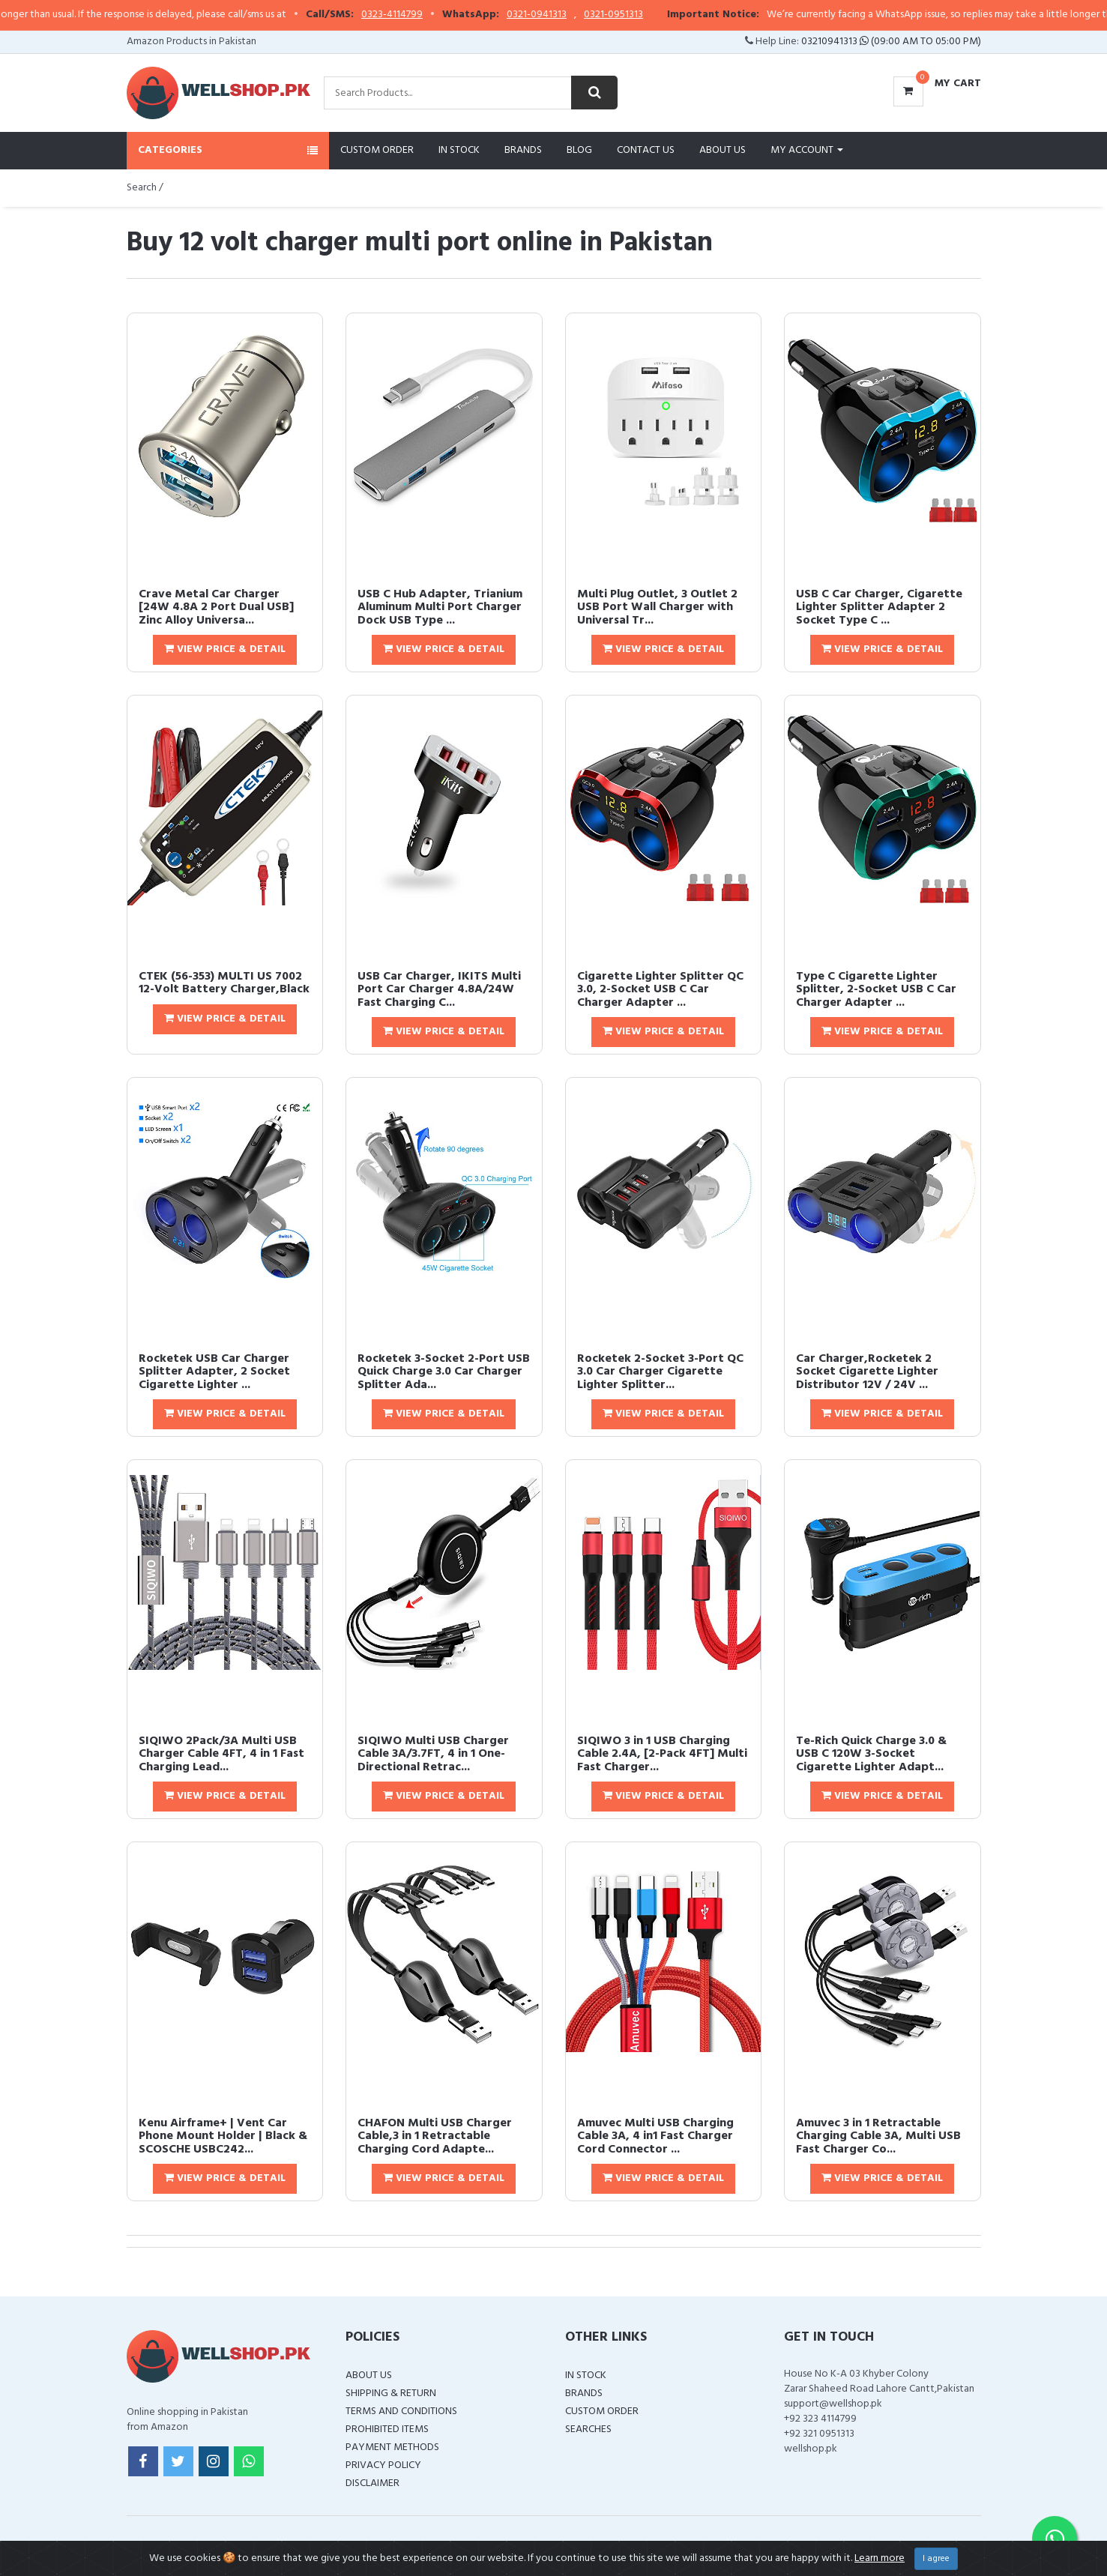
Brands (523, 150)
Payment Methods (392, 2447)
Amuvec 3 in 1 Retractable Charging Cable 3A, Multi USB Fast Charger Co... (878, 2136)
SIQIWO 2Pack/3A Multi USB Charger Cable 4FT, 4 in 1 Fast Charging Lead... (221, 1754)
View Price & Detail (225, 649)
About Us (722, 150)
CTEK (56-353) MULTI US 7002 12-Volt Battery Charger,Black (224, 983)
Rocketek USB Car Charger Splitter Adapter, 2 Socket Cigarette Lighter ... (214, 1372)
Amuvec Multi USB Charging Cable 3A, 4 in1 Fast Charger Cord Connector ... (655, 2136)
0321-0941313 (573, 14)
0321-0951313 (649, 14)
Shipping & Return (391, 2393)
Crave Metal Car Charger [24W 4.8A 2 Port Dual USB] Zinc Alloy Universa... (216, 607)
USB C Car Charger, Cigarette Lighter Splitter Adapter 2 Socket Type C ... (879, 607)
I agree (936, 2558)
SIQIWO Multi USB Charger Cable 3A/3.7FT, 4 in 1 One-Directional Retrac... (433, 1754)
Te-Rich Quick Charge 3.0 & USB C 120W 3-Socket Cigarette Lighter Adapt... (871, 1754)
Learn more (879, 2558)
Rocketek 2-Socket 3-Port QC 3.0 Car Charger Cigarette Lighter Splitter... (660, 1372)
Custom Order (377, 150)
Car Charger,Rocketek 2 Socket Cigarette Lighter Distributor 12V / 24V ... (867, 1372)
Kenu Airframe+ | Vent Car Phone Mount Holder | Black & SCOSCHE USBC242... (223, 2136)
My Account (806, 150)
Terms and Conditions (401, 2411)
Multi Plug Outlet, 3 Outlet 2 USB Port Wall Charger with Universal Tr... (657, 607)
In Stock (459, 150)
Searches (588, 2429)
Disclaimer (372, 2483)
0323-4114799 (428, 14)
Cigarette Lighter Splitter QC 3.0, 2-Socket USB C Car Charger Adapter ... (660, 990)
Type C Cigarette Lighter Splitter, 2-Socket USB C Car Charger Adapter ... (876, 990)
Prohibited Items (387, 2429)
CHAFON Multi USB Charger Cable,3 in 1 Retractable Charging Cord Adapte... (435, 2136)
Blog (579, 150)
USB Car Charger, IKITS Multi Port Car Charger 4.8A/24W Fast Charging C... (439, 990)
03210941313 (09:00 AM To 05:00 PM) (891, 41)
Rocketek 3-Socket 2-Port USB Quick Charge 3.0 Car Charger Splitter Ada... (444, 1372)
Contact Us (646, 150)
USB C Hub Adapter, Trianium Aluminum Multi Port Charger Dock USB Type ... (440, 607)
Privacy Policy (383, 2465)
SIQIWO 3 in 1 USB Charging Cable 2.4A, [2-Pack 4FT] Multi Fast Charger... (662, 1754)
